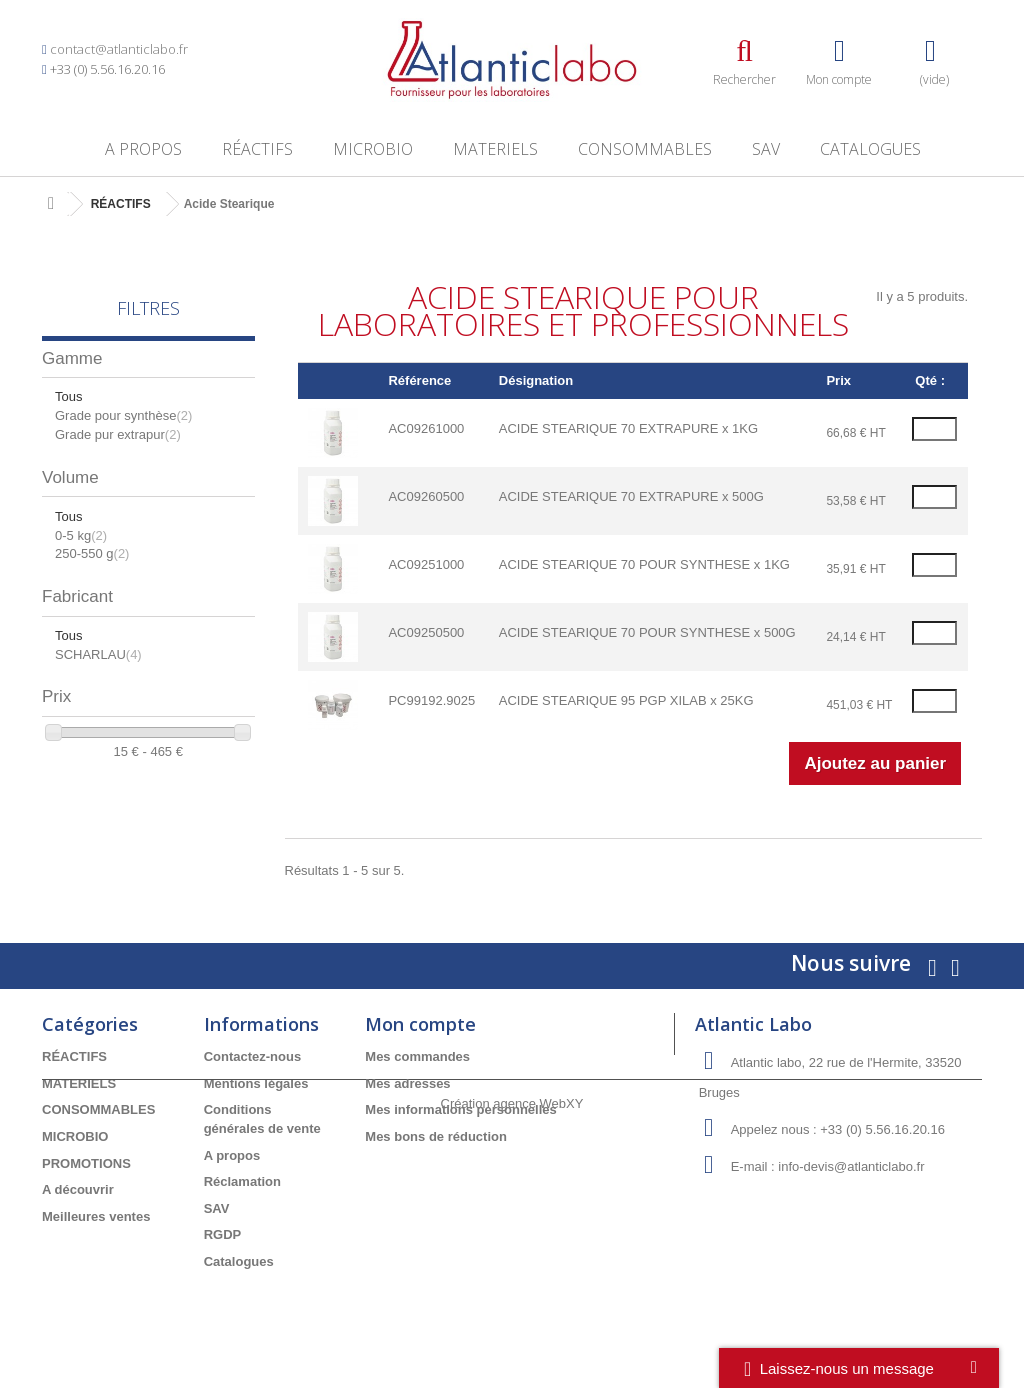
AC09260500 (426, 496)
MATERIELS (495, 149)
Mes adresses (407, 1083)
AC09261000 (426, 428)
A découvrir (78, 1189)
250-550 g (92, 553)
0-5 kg (81, 535)
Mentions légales (256, 1083)
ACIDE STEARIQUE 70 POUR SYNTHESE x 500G (647, 632)
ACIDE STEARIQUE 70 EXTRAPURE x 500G (631, 496)
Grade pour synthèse (123, 415)
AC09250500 (426, 632)
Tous (68, 396)
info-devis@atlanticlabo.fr (851, 1166)
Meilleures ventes (96, 1216)
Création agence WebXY (512, 1333)
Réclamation (242, 1181)
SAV (766, 149)
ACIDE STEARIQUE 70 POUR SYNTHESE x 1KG (644, 564)
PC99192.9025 (431, 700)
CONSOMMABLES (645, 149)
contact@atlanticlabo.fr (119, 49)
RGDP (223, 1234)
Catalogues (870, 149)
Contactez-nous (253, 1056)
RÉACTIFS (257, 149)
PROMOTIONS (86, 1163)
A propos (143, 149)
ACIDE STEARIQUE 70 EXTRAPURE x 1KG (628, 428)
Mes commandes (417, 1056)
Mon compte (420, 1024)
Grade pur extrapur (118, 434)
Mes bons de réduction (436, 1136)
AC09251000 (426, 564)
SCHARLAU (98, 654)
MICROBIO (373, 149)
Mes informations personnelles (460, 1109)
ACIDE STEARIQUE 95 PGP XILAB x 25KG (626, 700)
